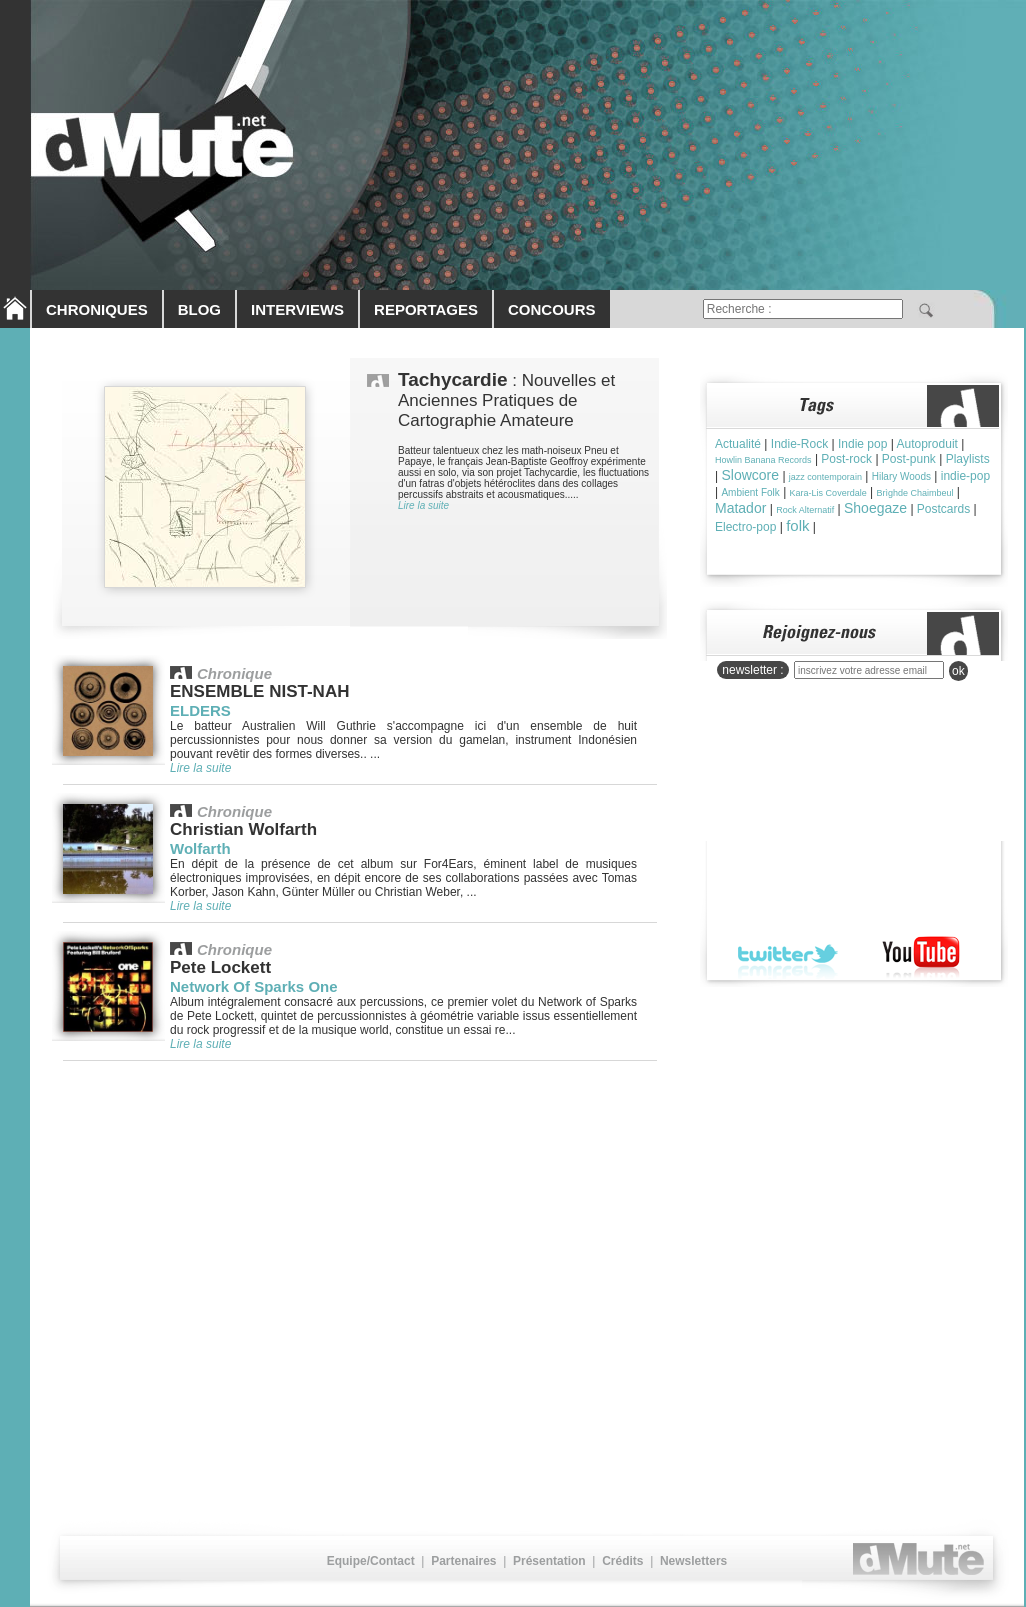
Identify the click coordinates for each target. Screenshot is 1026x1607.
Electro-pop (745, 527)
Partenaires (463, 1561)
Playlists (968, 459)
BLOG (199, 309)
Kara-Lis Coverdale (828, 493)
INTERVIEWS (297, 309)
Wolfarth (200, 848)
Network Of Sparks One (254, 986)
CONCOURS (552, 309)
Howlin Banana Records (763, 460)
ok (958, 671)
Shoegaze (875, 508)
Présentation (549, 1561)
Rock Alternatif (805, 510)
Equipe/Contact (371, 1561)
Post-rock (846, 459)
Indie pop (862, 444)
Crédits (622, 1561)
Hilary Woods (901, 476)
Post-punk (909, 459)
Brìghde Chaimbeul (914, 493)
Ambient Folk (750, 492)
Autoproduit (927, 444)
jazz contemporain (825, 477)
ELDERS (200, 710)
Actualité (738, 444)
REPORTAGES (426, 309)
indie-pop (965, 476)
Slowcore (750, 475)
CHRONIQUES (97, 309)
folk (797, 525)
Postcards (943, 509)
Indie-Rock (799, 444)
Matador (740, 508)
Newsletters (693, 1561)
